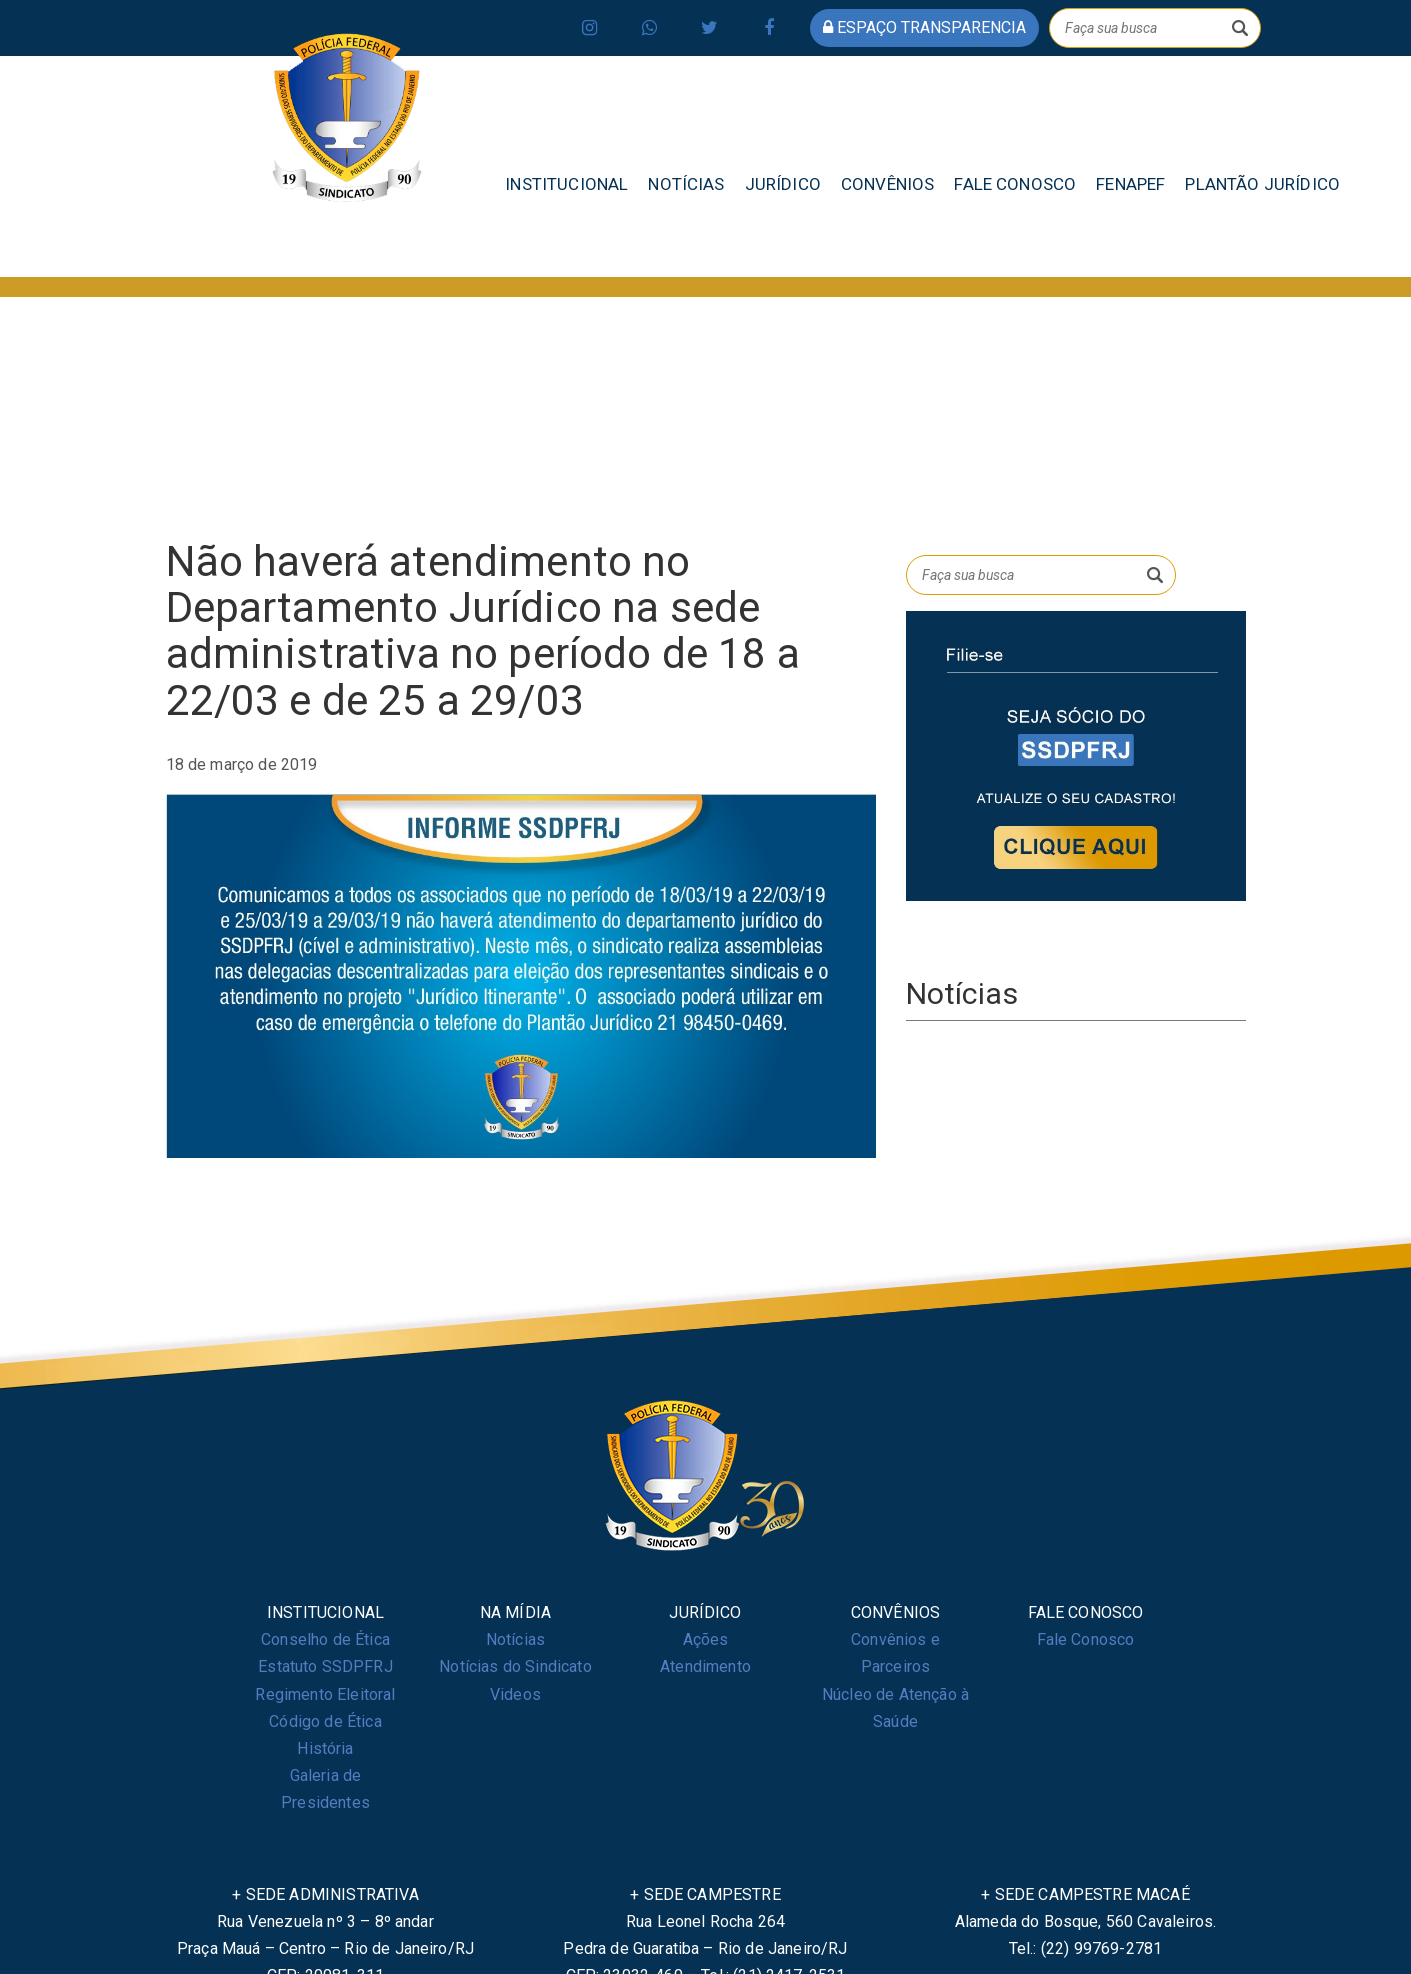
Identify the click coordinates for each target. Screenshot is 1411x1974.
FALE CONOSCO (1015, 184)
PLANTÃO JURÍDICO (1262, 184)
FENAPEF (1130, 184)
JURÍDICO (783, 184)
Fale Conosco (1086, 1639)
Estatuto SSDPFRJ (325, 1666)
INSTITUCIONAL (566, 184)
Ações (706, 1639)
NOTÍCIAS (686, 184)
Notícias (515, 1639)
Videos (515, 1694)
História (325, 1748)
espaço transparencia (924, 27)
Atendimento (705, 1666)
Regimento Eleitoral (325, 1694)
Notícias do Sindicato (515, 1666)
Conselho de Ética (325, 1639)
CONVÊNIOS (887, 184)
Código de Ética (325, 1721)
